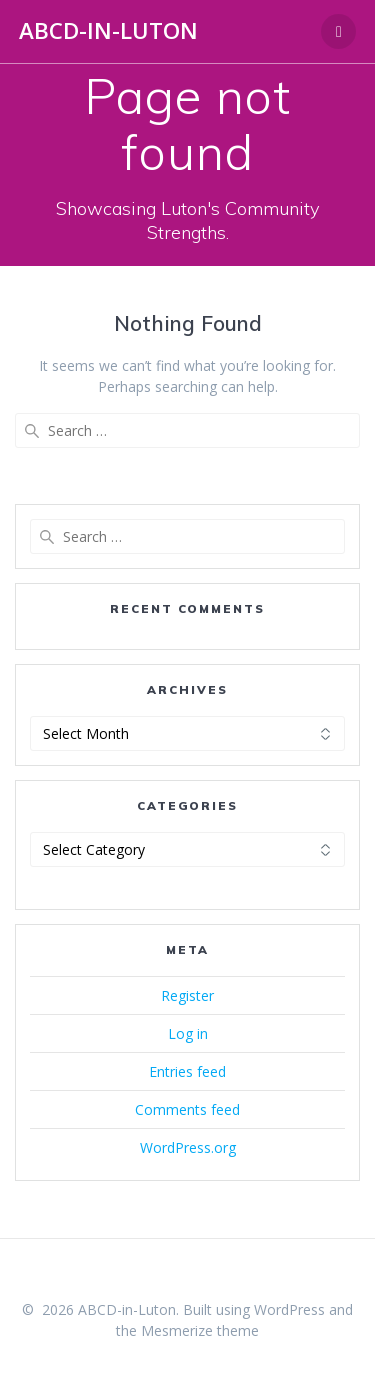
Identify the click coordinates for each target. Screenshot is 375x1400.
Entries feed (187, 1071)
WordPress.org (188, 1147)
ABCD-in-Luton (108, 31)
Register (187, 995)
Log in (188, 1033)
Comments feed (187, 1109)
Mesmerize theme (200, 1330)
